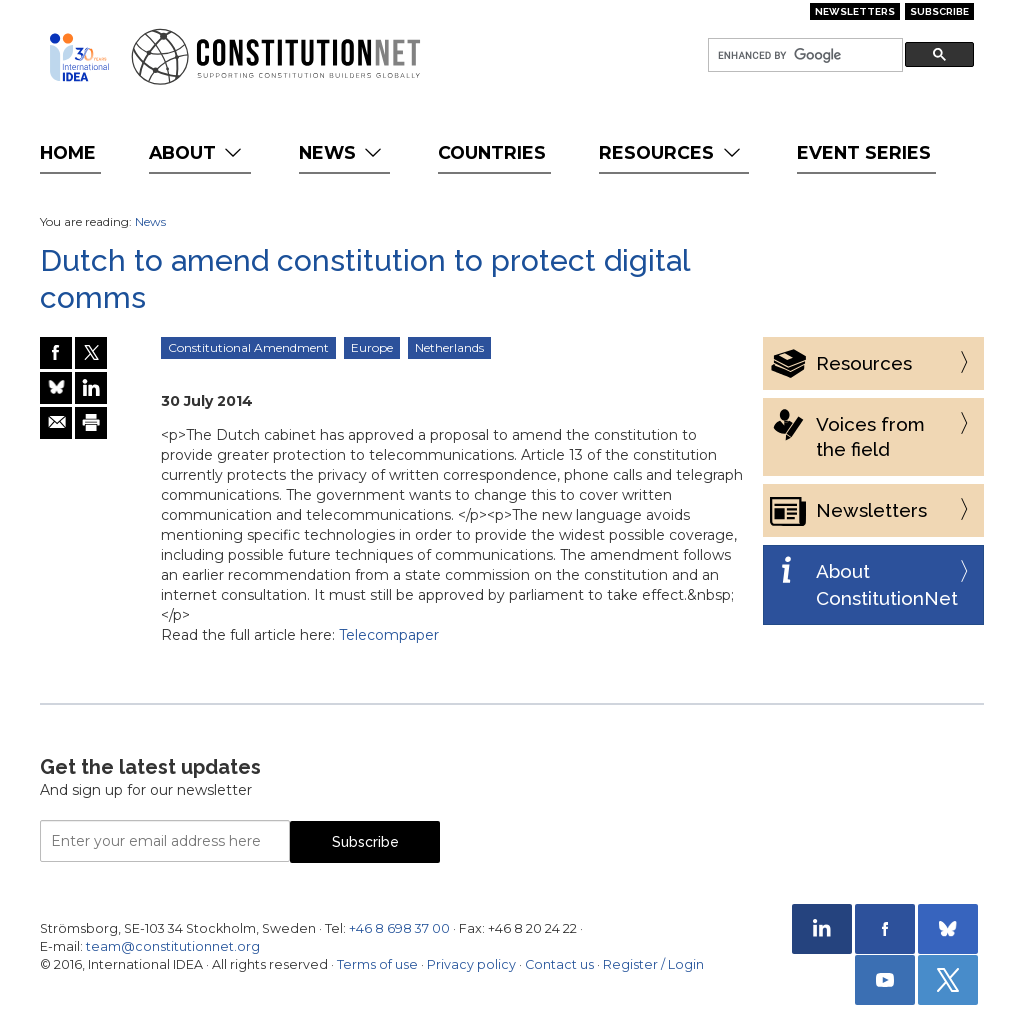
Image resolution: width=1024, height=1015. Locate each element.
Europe (372, 347)
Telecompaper (389, 635)
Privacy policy (471, 964)
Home (68, 152)
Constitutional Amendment (248, 347)
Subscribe (939, 11)
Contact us (559, 964)
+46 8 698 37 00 (399, 928)
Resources (671, 152)
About (197, 152)
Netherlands (449, 347)
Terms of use (377, 964)
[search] (803, 55)
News (342, 152)
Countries (492, 152)
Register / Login (653, 964)
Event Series (864, 152)
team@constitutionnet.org (173, 946)
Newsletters (855, 11)
